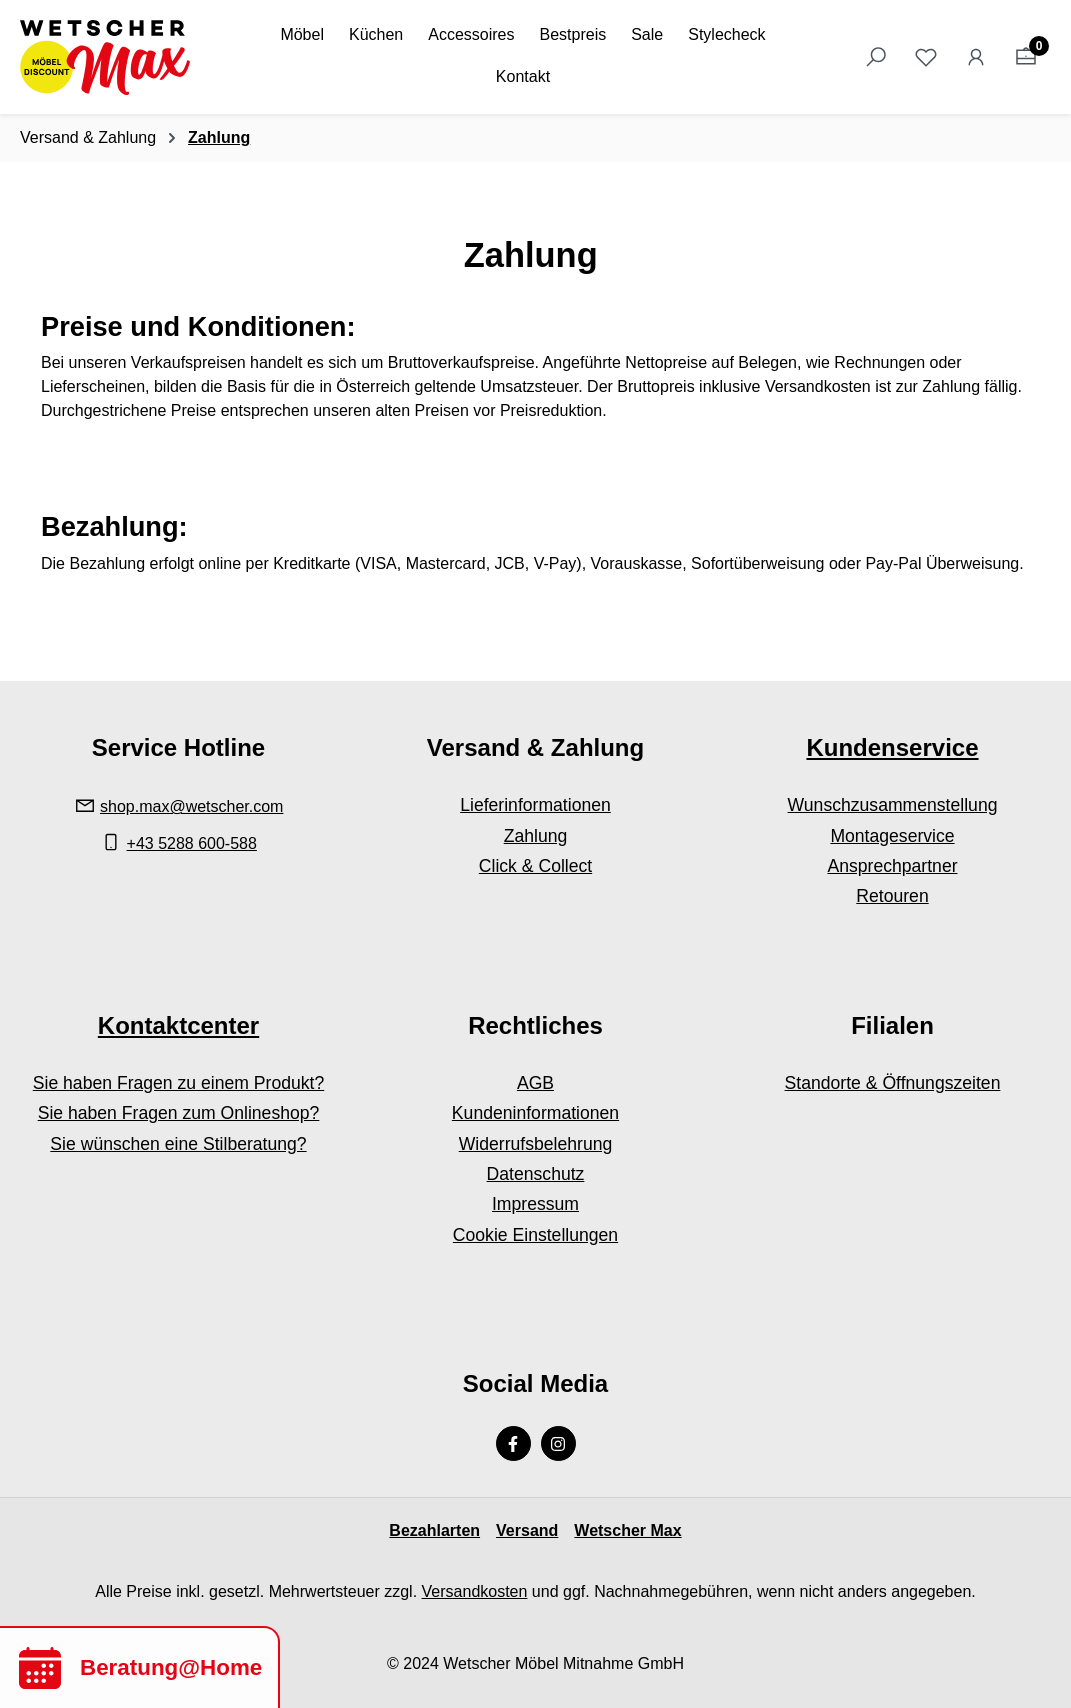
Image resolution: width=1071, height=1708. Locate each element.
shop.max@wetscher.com (191, 806)
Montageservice (892, 836)
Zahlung (536, 836)
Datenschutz (536, 1174)
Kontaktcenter (178, 1025)
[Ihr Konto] (976, 57)
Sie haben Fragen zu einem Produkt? (178, 1083)
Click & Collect (535, 866)
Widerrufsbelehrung (536, 1144)
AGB (535, 1083)
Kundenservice (892, 747)
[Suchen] (876, 57)
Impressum (535, 1204)
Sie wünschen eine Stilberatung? (178, 1144)
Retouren (892, 896)
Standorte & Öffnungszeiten (893, 1083)
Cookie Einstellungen (535, 1235)
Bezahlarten (434, 1530)
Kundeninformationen (535, 1113)
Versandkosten (475, 1591)
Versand (527, 1530)
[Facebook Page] (513, 1443)
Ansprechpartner (892, 866)
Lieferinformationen (535, 805)
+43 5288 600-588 (192, 843)
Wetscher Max (627, 1530)
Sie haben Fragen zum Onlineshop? (179, 1113)
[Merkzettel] (926, 57)
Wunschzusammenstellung (893, 805)
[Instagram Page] (558, 1443)
